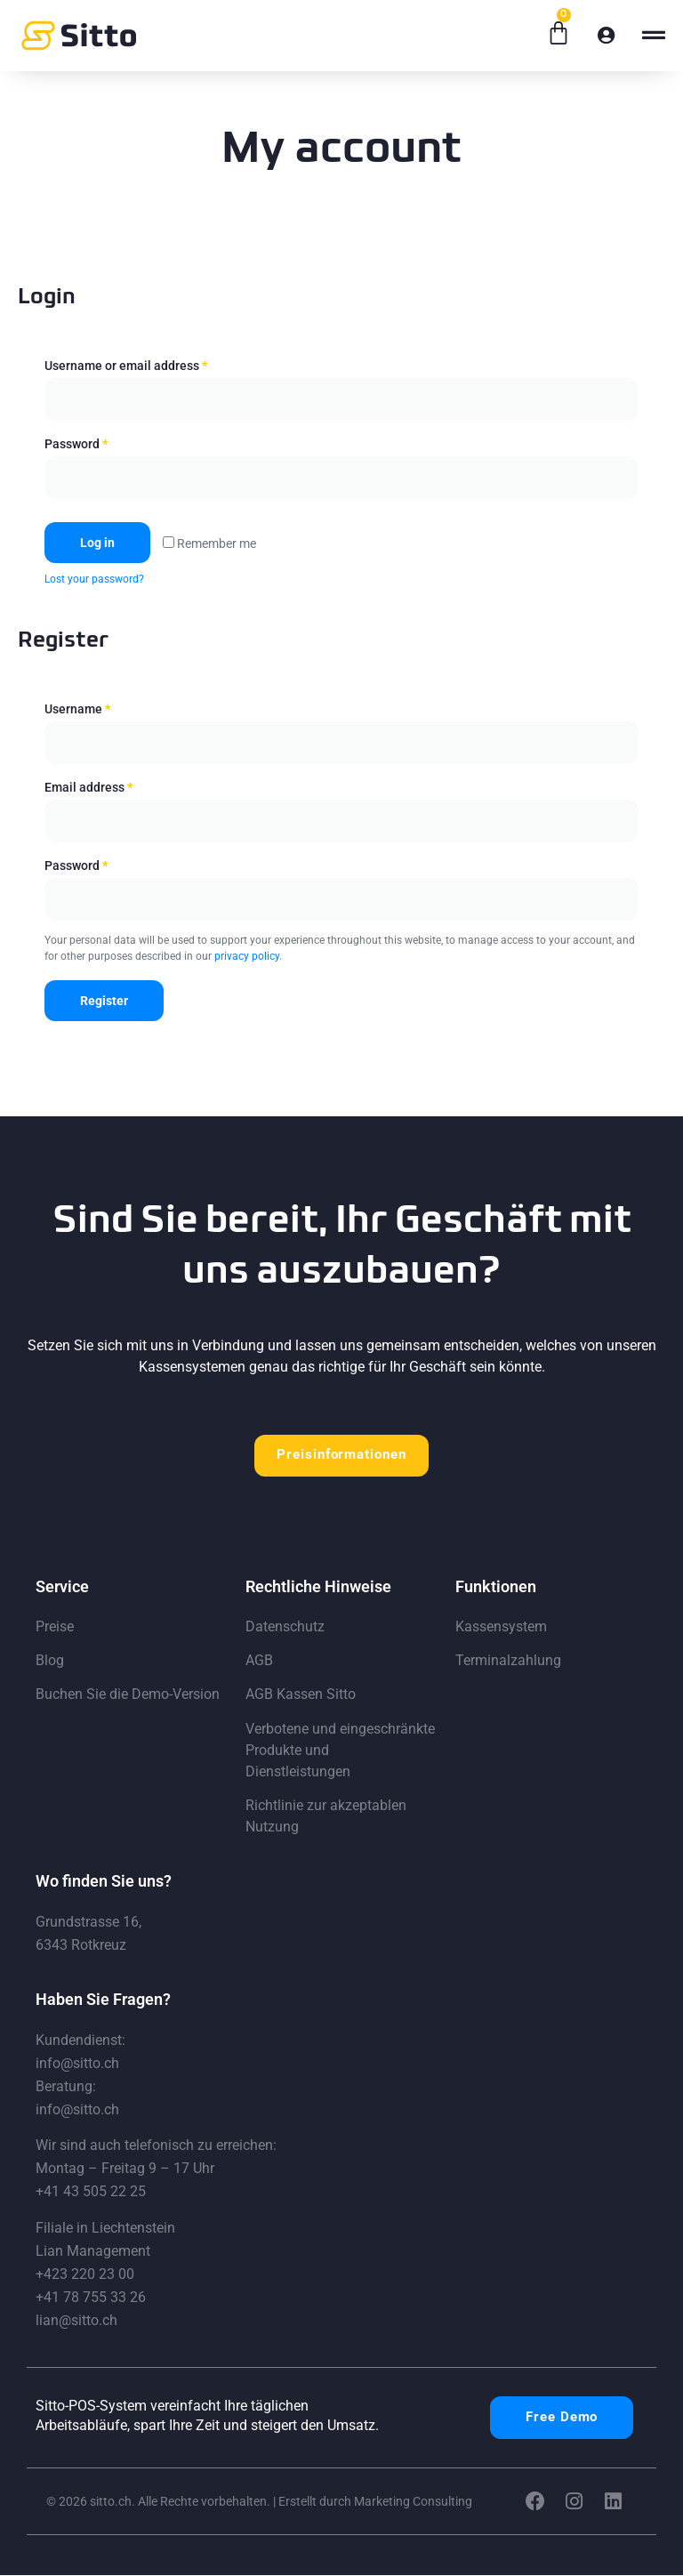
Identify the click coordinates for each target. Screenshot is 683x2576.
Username (77, 709)
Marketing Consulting (413, 2502)
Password (76, 444)
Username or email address (125, 365)
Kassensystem (501, 1627)
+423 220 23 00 (85, 2274)
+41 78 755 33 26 (91, 2298)
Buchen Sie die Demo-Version (128, 1695)
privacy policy (246, 956)
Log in (97, 542)
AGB (259, 1661)
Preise (55, 1627)
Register (104, 1001)
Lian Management (93, 2251)
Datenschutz (285, 1627)
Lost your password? (94, 579)
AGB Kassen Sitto (300, 1695)
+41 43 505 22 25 (91, 2193)
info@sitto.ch (77, 2064)
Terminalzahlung (508, 1661)
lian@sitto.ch (76, 2321)
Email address (88, 787)
